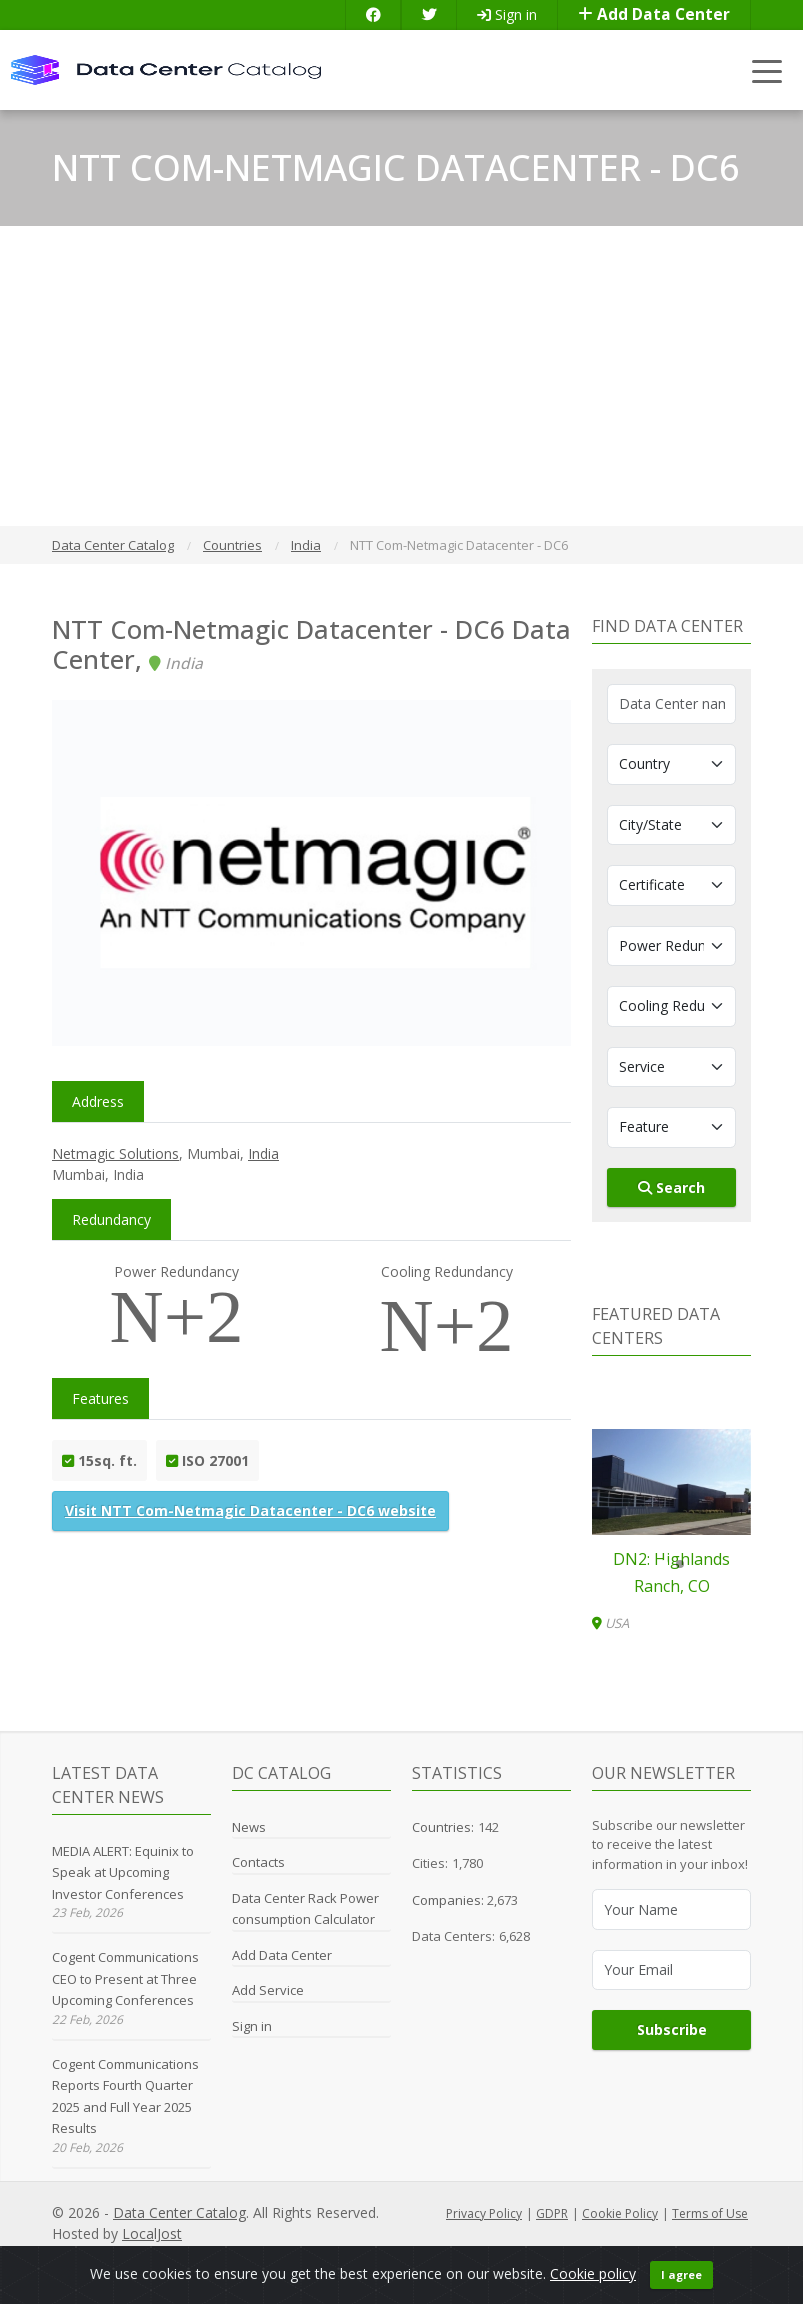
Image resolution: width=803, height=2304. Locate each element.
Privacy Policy (484, 2213)
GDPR (552, 2213)
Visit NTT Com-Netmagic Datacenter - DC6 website (250, 1510)
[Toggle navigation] (767, 70)
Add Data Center (654, 14)
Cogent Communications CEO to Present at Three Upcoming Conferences (125, 1978)
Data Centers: (453, 1936)
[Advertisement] (401, 376)
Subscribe (672, 2029)
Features (100, 1398)
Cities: (430, 1863)
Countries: (443, 1827)
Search (671, 1187)
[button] (664, 1564)
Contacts (258, 1862)
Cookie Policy (620, 2213)
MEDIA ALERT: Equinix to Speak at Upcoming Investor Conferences (123, 1872)
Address (98, 1101)
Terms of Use (710, 2213)
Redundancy (111, 1219)
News (249, 1827)
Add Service (268, 1990)
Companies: (449, 1900)
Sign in (507, 14)
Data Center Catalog (179, 2212)
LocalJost (152, 2233)
